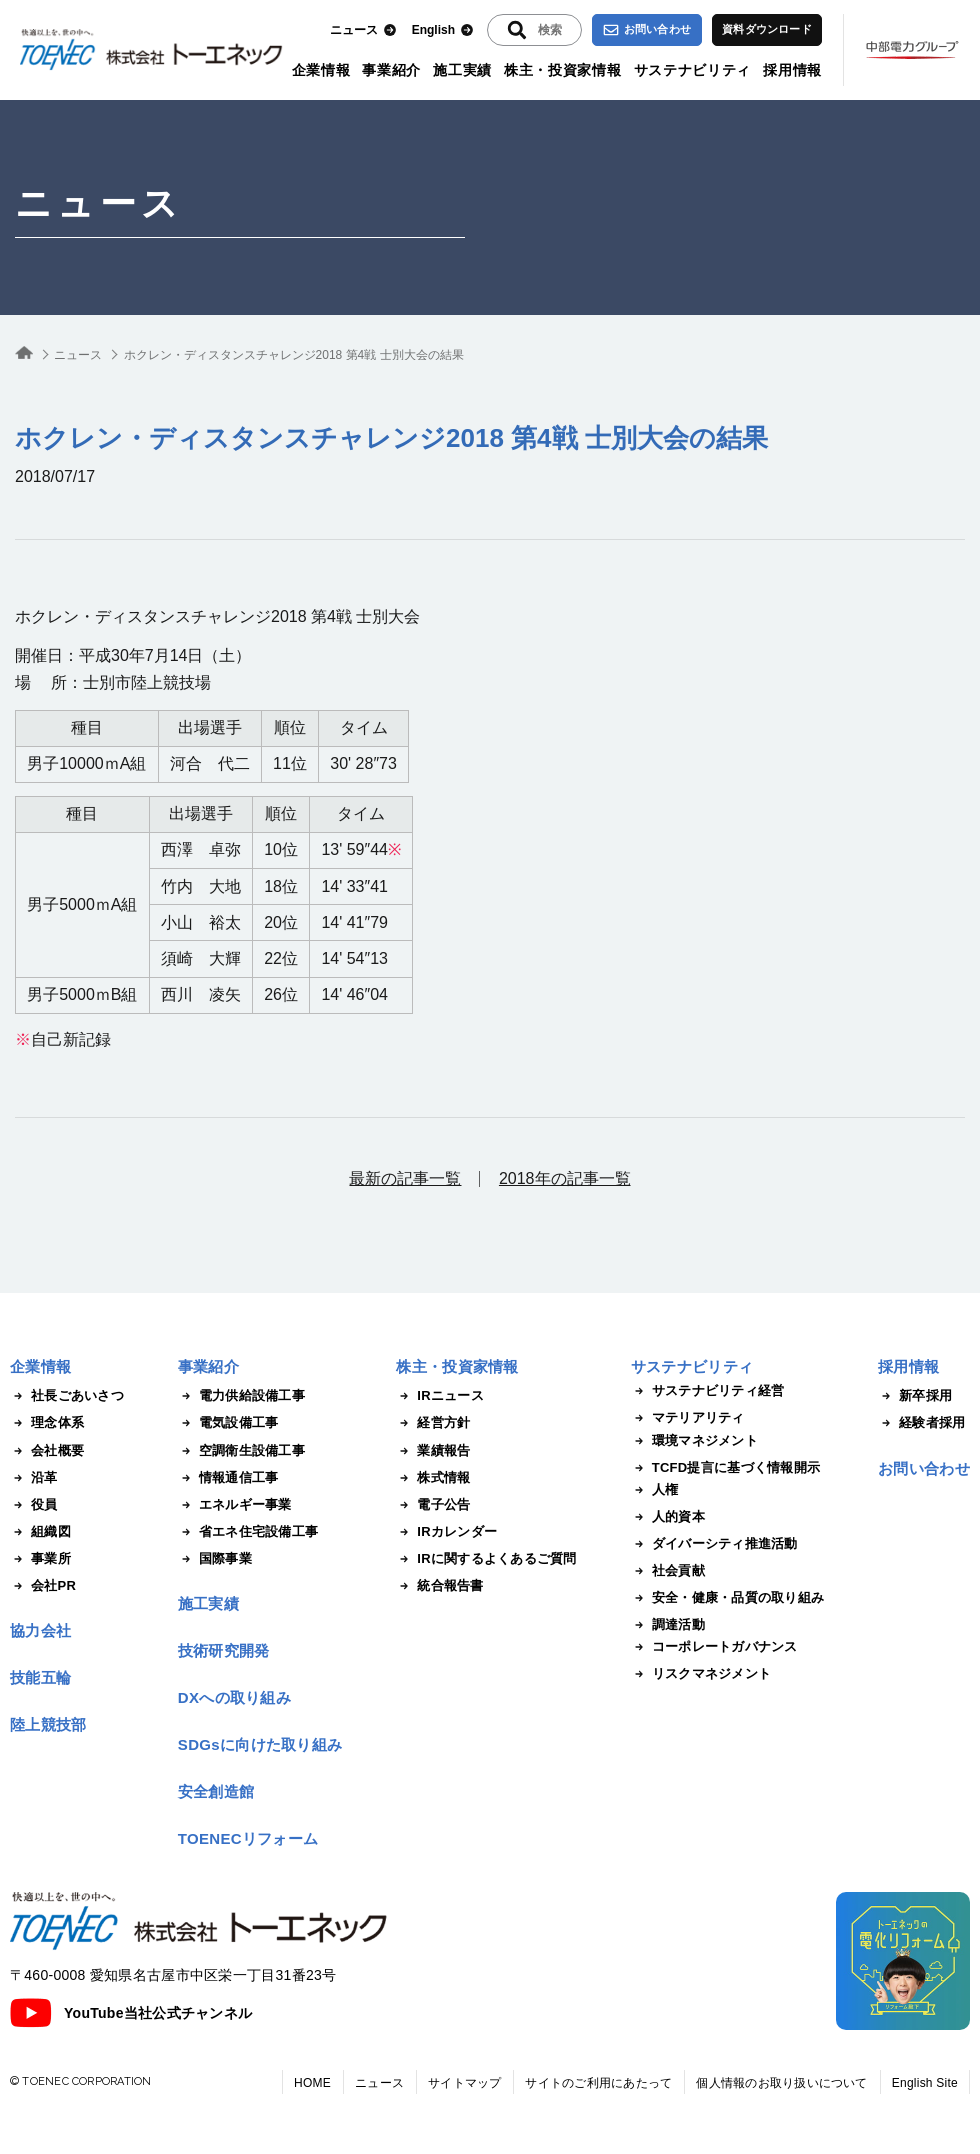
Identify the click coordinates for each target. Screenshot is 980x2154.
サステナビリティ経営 (708, 1391)
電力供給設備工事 (241, 1396)
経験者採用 (921, 1423)
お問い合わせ (647, 30)
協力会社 (40, 1630)
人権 (655, 1490)
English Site (925, 2083)
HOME (312, 2083)
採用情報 (792, 70)
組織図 (40, 1532)
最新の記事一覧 (405, 1178)
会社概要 (47, 1451)
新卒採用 (915, 1396)
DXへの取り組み (234, 1697)
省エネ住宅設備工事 (248, 1532)
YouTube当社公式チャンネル (131, 2013)
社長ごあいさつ (67, 1396)
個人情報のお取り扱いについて (781, 2083)
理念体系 (47, 1423)
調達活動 (668, 1625)
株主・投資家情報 (563, 70)
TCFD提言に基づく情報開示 (725, 1468)
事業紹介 (391, 70)
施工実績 (462, 70)
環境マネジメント (694, 1441)
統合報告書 (439, 1586)
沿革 (34, 1478)
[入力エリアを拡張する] (534, 30)
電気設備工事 (228, 1423)
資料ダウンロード (767, 29)
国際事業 (215, 1559)
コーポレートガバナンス (714, 1647)
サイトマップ (464, 2083)
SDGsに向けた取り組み (260, 1744)
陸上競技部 (48, 1724)
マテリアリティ (688, 1418)
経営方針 (433, 1423)
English (443, 30)
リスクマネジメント (701, 1674)
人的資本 (668, 1517)
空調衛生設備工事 (241, 1451)
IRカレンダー (446, 1532)
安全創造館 (216, 1791)
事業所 (40, 1559)
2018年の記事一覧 (565, 1178)
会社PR (43, 1586)
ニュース (363, 30)
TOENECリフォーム (248, 1838)
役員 (34, 1505)
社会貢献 (668, 1571)
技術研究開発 (224, 1650)
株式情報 (433, 1478)
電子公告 (433, 1505)
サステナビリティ (693, 70)
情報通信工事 (228, 1478)
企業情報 (321, 70)
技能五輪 (40, 1677)
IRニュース (440, 1396)
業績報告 (433, 1451)
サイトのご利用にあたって (598, 2083)
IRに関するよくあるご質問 (486, 1559)
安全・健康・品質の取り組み (727, 1598)
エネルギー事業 (235, 1505)
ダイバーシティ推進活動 (714, 1544)
